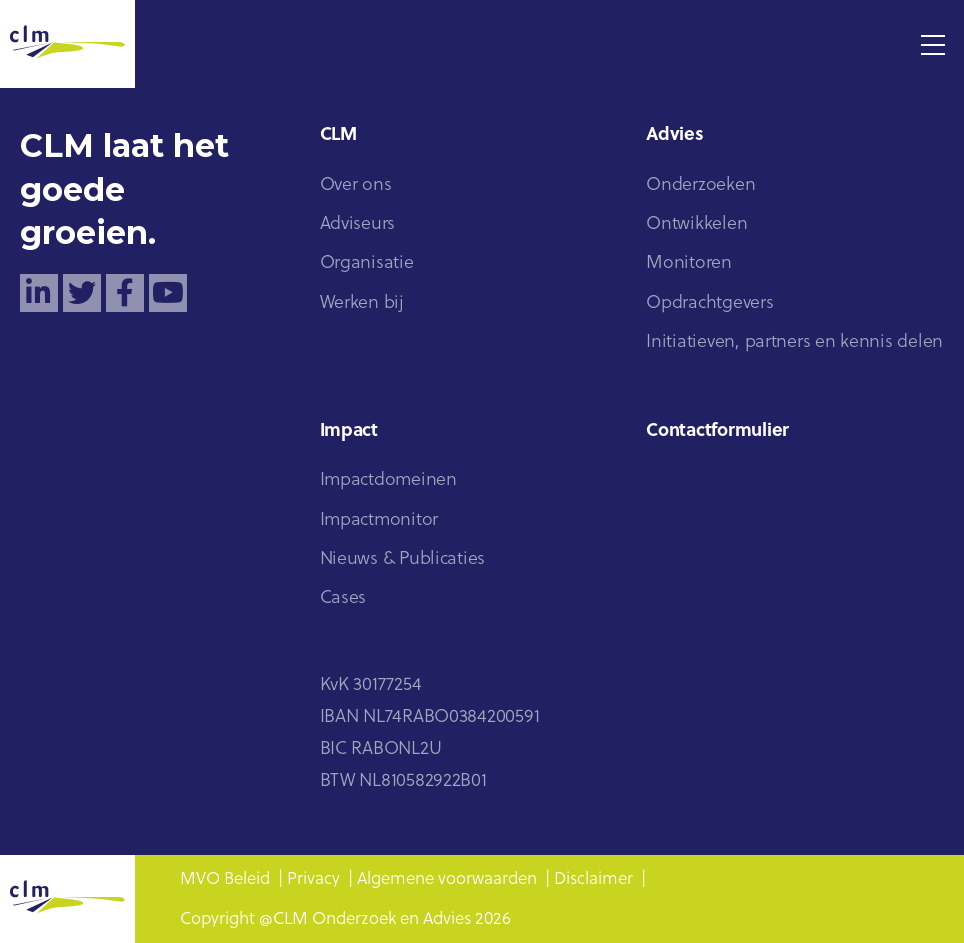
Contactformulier (717, 431)
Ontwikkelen (696, 224)
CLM (338, 135)
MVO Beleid (225, 879)
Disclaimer (593, 879)
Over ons (356, 185)
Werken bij (362, 303)
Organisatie (367, 263)
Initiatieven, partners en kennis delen (794, 342)
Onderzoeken (700, 185)
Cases (343, 598)
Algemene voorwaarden (447, 879)
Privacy (313, 879)
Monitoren (689, 263)
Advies (674, 135)
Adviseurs (358, 224)
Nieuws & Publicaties (403, 559)
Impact (349, 431)
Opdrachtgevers (709, 303)
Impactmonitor (379, 520)
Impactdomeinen (388, 480)
